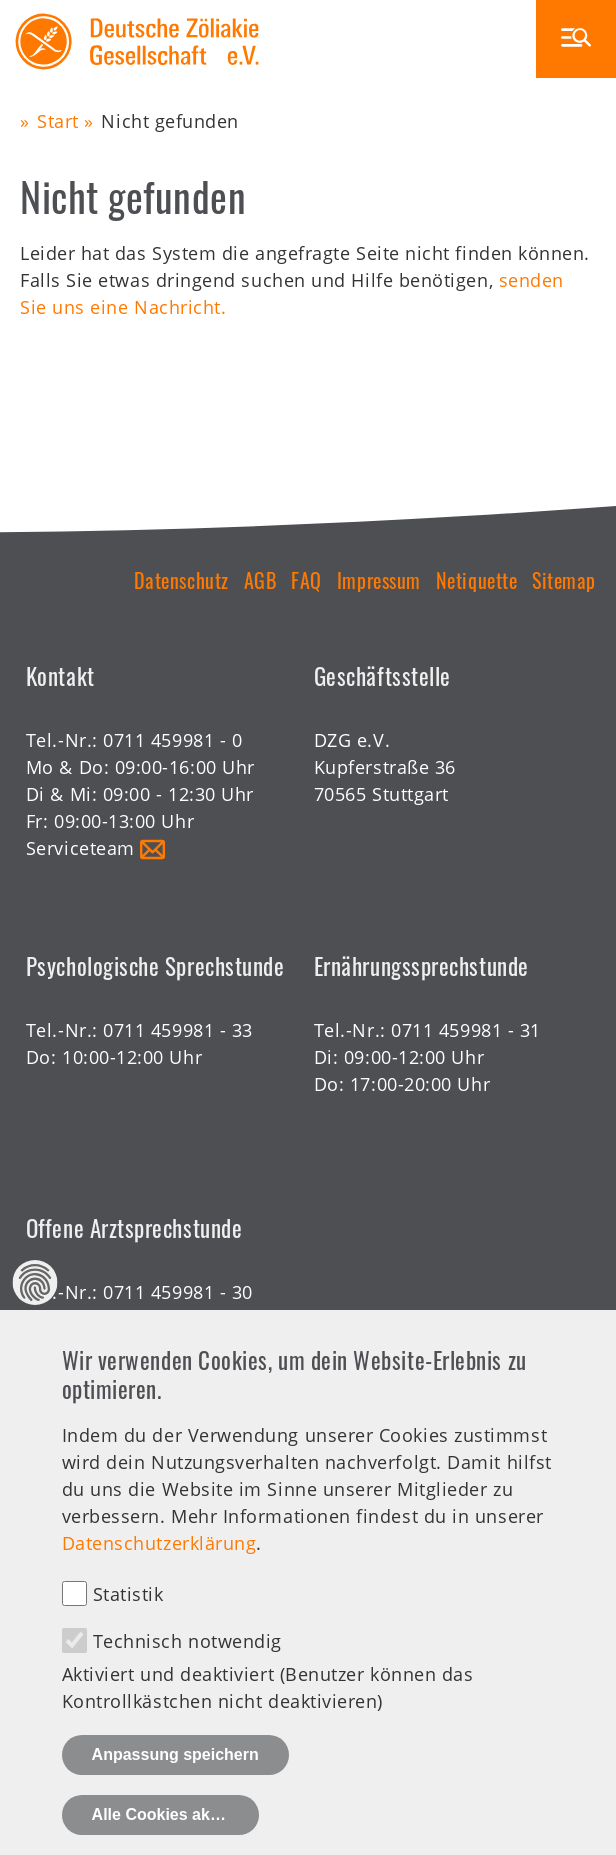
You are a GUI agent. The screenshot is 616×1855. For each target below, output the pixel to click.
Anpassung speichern (175, 1793)
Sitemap (564, 580)
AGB (260, 580)
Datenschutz (181, 580)
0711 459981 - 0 (172, 740)
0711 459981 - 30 (178, 1292)
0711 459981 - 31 (466, 1030)
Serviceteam (80, 848)
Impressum (379, 580)
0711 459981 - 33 (178, 1030)
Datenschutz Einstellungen (35, 1321)
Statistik (128, 1633)
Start (58, 121)
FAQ (306, 580)
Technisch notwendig (187, 1680)
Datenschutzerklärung (159, 1582)
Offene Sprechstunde (120, 1319)
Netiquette (476, 580)
